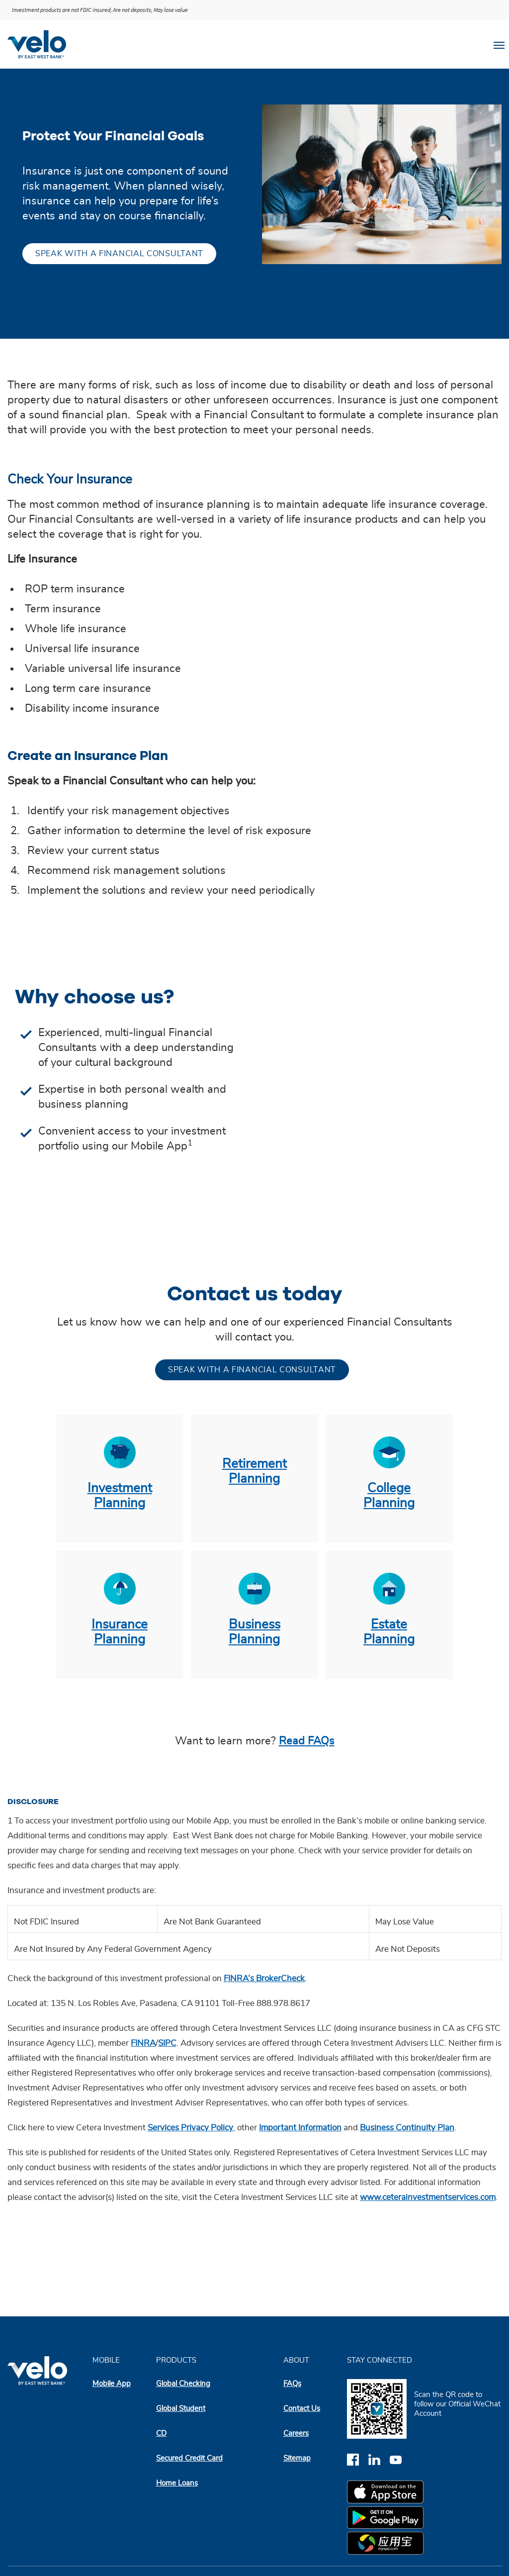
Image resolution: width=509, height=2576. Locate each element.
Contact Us (301, 2408)
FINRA (143, 2043)
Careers (296, 2433)
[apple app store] (387, 2493)
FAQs (292, 2383)
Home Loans (177, 2483)
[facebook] (357, 2459)
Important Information (300, 2128)
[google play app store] (387, 2519)
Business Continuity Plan (407, 2128)
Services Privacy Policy (190, 2128)
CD (161, 2433)
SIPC (167, 2043)
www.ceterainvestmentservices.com (428, 2197)
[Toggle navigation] (499, 44)
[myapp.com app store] (387, 2545)
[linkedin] (379, 2459)
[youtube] (399, 2459)
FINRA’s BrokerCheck (264, 1979)
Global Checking (183, 2383)
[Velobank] (40, 44)
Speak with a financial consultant (119, 254)
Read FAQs (307, 1740)
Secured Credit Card (189, 2458)
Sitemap (297, 2458)
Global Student (180, 2408)
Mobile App (111, 2383)
